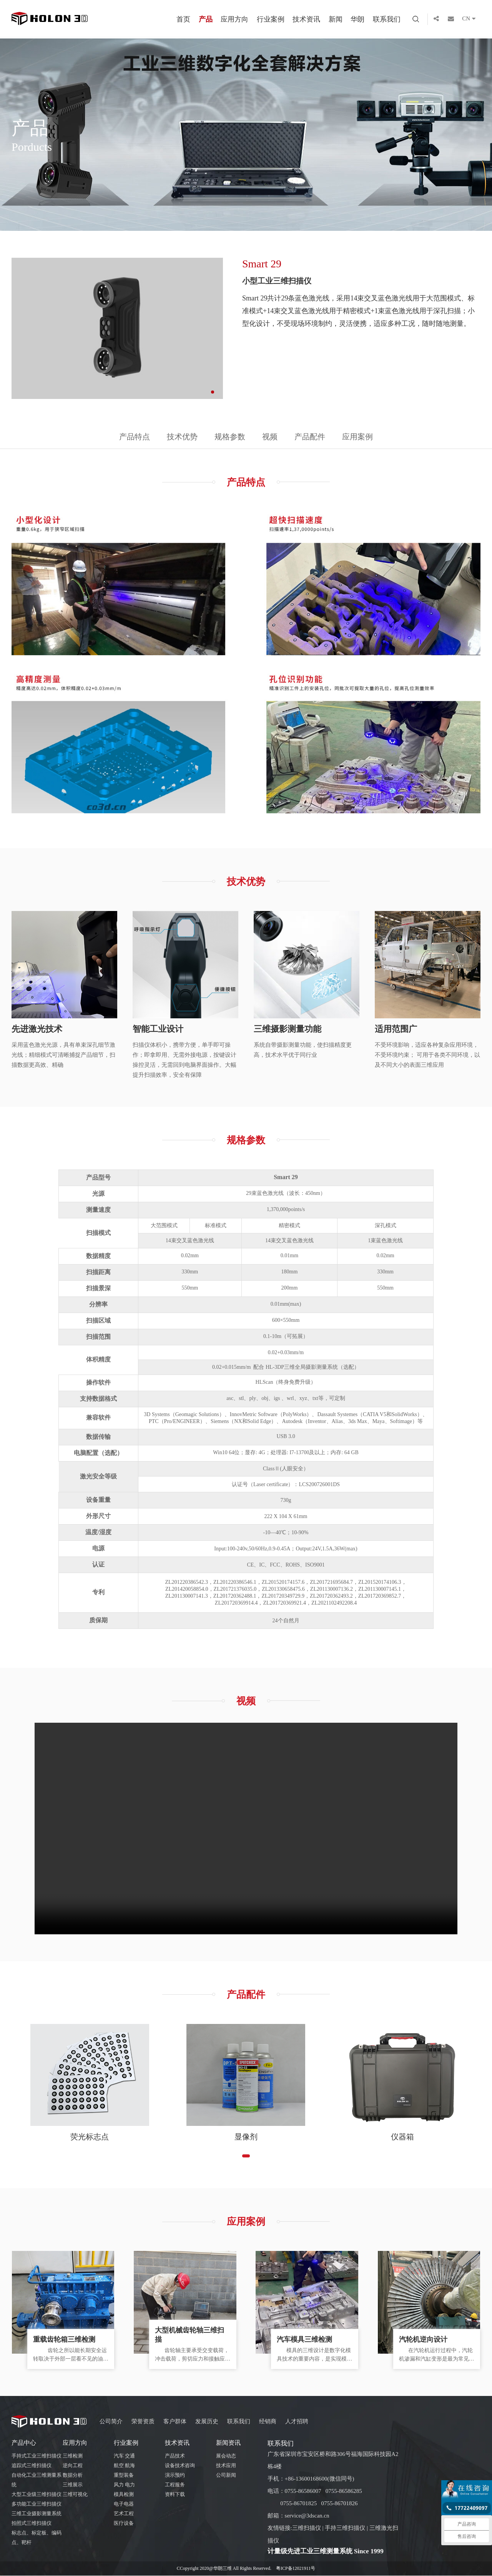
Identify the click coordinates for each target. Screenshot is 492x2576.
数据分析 (73, 2476)
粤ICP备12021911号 (295, 2568)
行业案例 (270, 19)
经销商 (267, 2422)
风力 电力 (124, 2485)
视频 (270, 437)
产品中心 (24, 2443)
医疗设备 (124, 2524)
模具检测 (124, 2495)
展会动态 (226, 2456)
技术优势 (181, 437)
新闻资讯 (228, 2443)
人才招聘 (296, 2422)
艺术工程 (124, 2514)
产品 (206, 19)
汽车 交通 (124, 2456)
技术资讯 (306, 19)
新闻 (335, 19)
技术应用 (226, 2466)
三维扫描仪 (306, 2529)
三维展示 (73, 2485)
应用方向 (234, 19)
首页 (183, 19)
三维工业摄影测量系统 (37, 2514)
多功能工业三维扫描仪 (37, 2505)
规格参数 (229, 437)
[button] (212, 392)
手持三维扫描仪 (345, 2529)
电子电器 (124, 2505)
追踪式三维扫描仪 (32, 2466)
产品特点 (133, 437)
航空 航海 (124, 2466)
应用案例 (358, 437)
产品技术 (175, 2456)
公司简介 (111, 2422)
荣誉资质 (143, 2422)
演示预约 (175, 2476)
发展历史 (206, 2422)
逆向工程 (73, 2466)
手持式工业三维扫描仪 (37, 2456)
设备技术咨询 (180, 2466)
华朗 (357, 19)
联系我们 (387, 19)
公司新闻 (226, 2476)
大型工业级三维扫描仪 (37, 2495)
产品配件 (310, 437)
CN (471, 19)
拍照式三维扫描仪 (32, 2524)
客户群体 (174, 2422)
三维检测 (73, 2456)
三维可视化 (75, 2495)
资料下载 (175, 2495)
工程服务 (175, 2485)
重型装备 (124, 2476)
